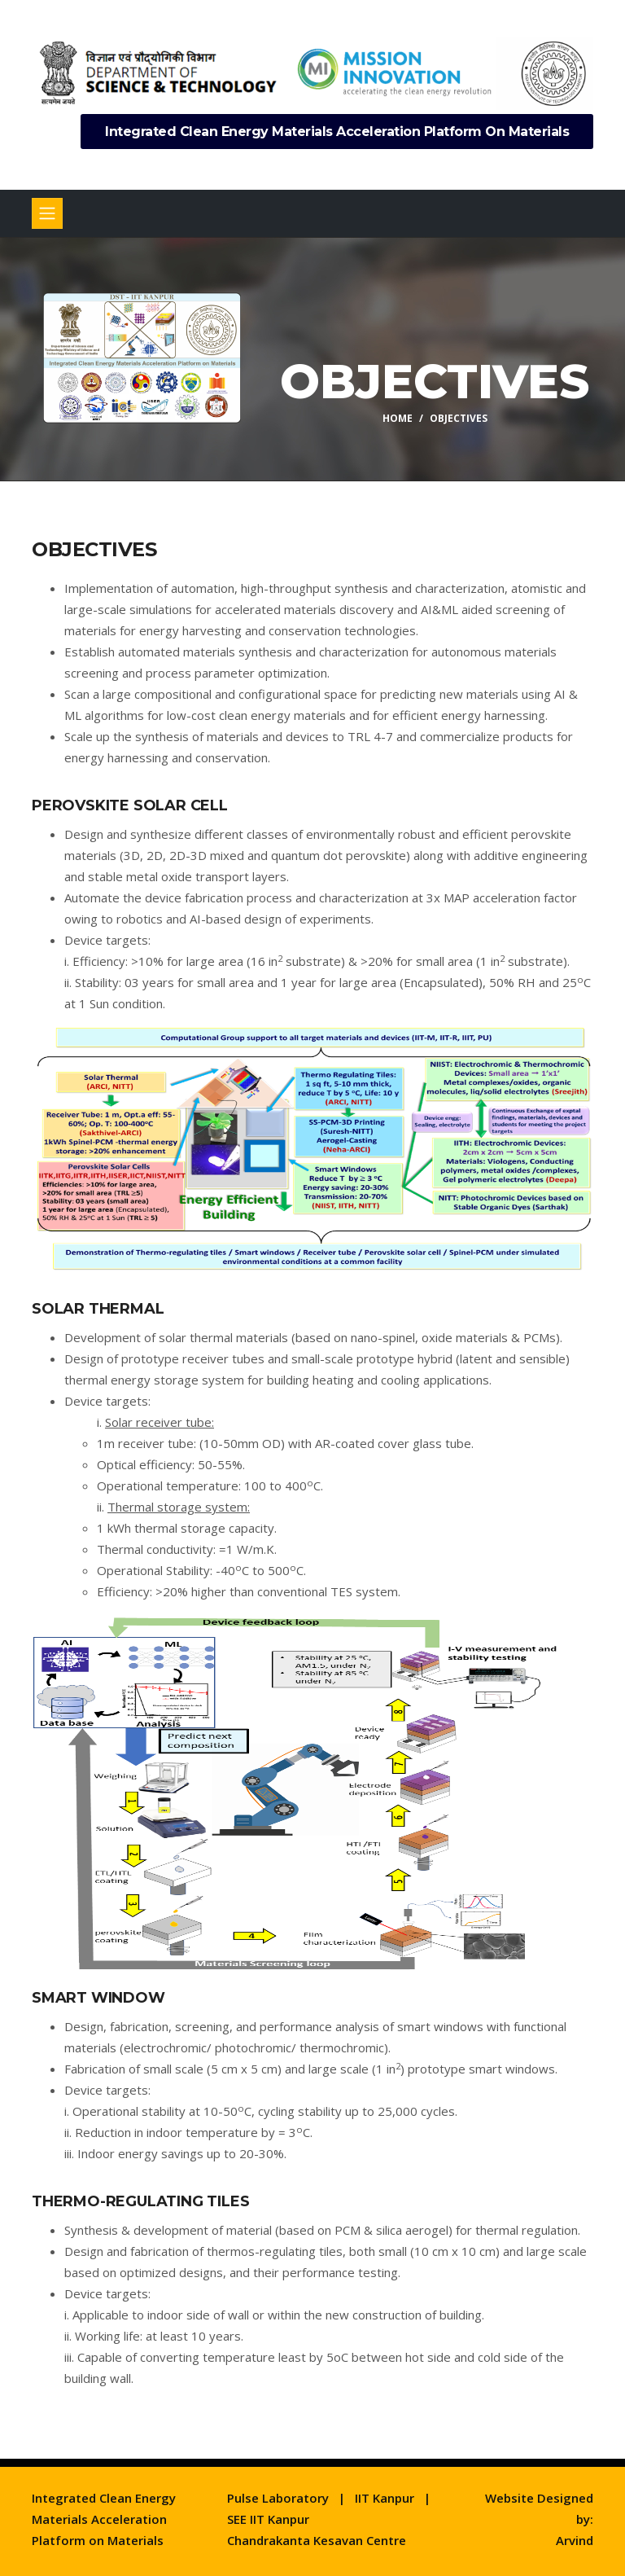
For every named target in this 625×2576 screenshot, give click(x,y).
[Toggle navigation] (47, 213)
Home (397, 417)
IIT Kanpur (384, 2498)
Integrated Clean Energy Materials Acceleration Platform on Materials (337, 131)
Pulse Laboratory (278, 2498)
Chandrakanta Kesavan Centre (316, 2540)
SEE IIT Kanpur (268, 2519)
